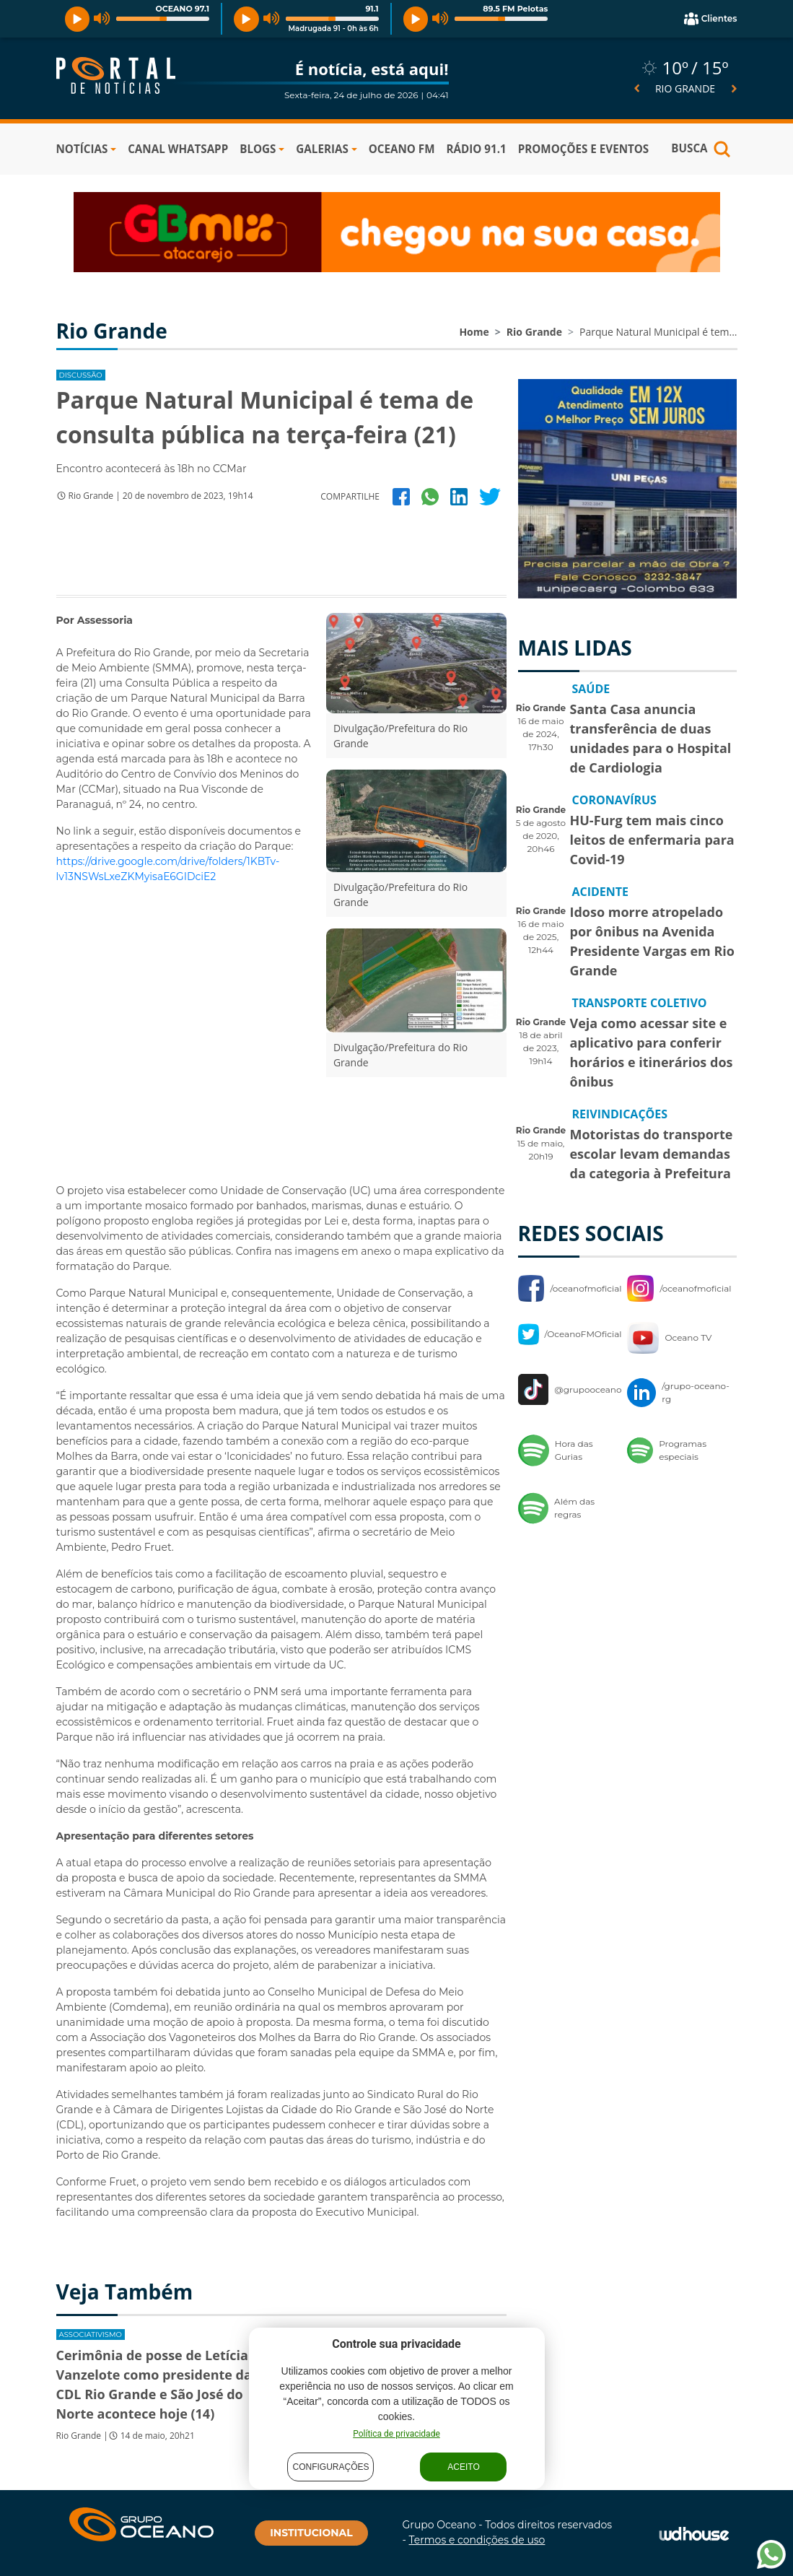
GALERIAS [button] (322, 149)
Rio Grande (534, 332)
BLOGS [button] (258, 149)
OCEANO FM (402, 149)
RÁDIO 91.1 (476, 149)
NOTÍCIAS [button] (82, 149)
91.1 (371, 9)
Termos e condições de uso (477, 2539)
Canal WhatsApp (178, 149)
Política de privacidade (396, 2434)
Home (473, 332)
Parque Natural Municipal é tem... (658, 332)
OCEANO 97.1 (182, 9)
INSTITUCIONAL (311, 2532)
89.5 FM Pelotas (515, 9)
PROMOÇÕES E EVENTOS (583, 149)
